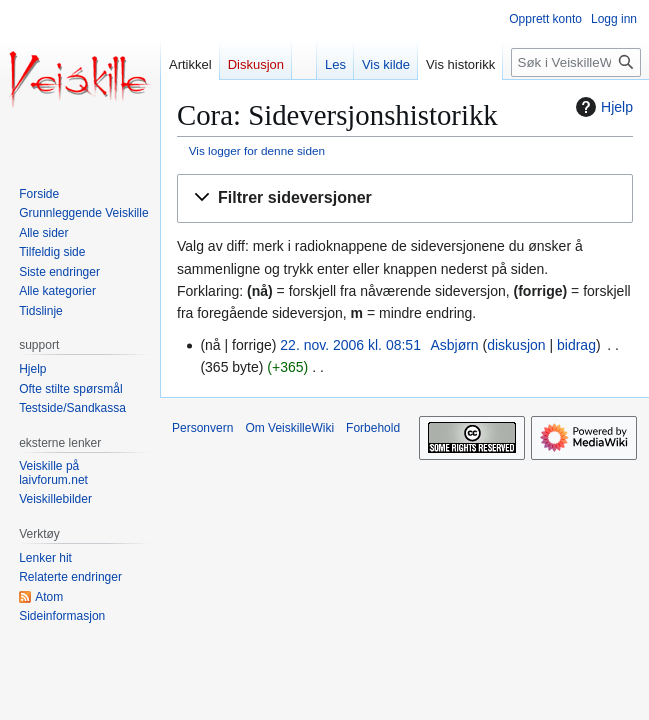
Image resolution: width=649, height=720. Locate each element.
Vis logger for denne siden (257, 150)
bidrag (576, 345)
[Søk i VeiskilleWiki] (576, 62)
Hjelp (602, 107)
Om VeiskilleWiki (289, 428)
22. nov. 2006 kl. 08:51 (350, 345)
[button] (405, 198)
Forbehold (373, 428)
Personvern (202, 428)
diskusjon (516, 345)
